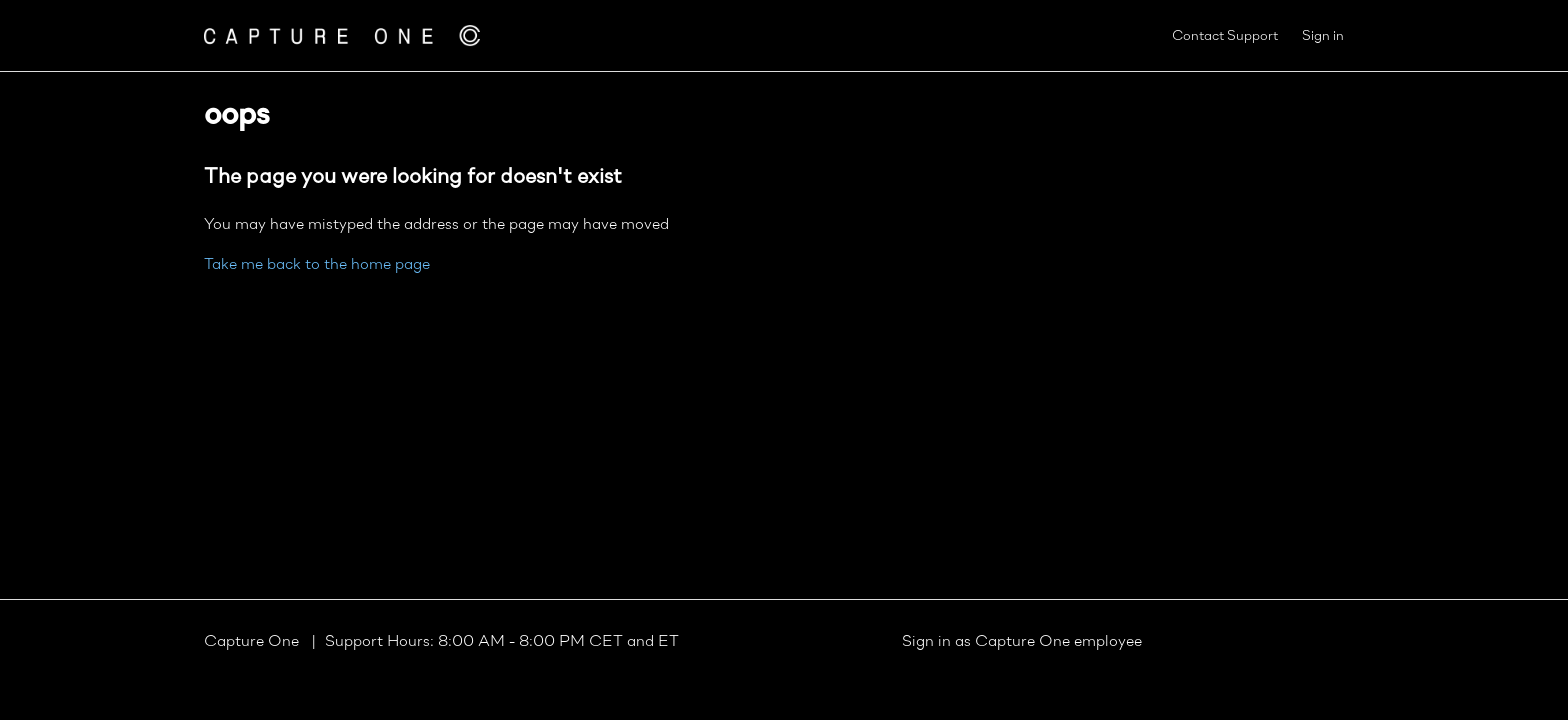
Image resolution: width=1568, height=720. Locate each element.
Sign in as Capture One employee (1022, 642)
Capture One (253, 642)
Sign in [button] (1323, 36)
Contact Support (1225, 36)
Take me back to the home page (317, 265)
